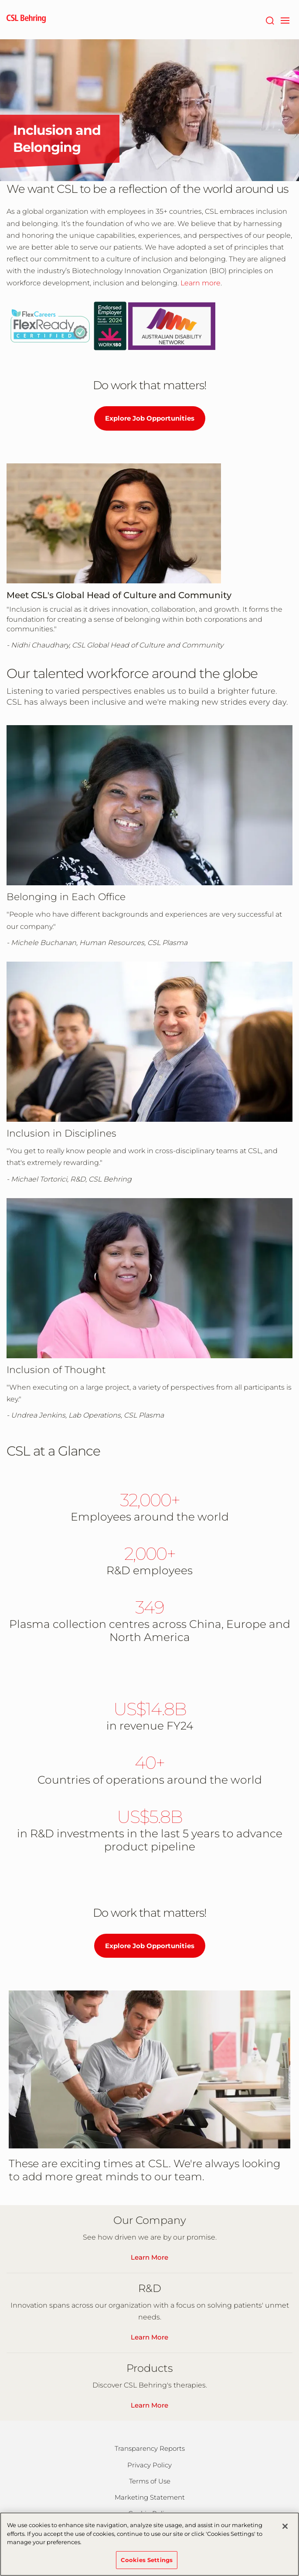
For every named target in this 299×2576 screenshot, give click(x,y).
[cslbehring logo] (26, 19)
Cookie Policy (149, 2513)
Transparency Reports (150, 2448)
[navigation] (284, 20)
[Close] (285, 2530)
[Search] (269, 20)
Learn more (200, 283)
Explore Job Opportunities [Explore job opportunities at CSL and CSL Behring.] (149, 418)
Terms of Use (149, 2481)
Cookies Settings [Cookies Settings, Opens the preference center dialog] (147, 2564)
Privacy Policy (149, 2465)
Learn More (149, 2257)
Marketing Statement (150, 2497)
